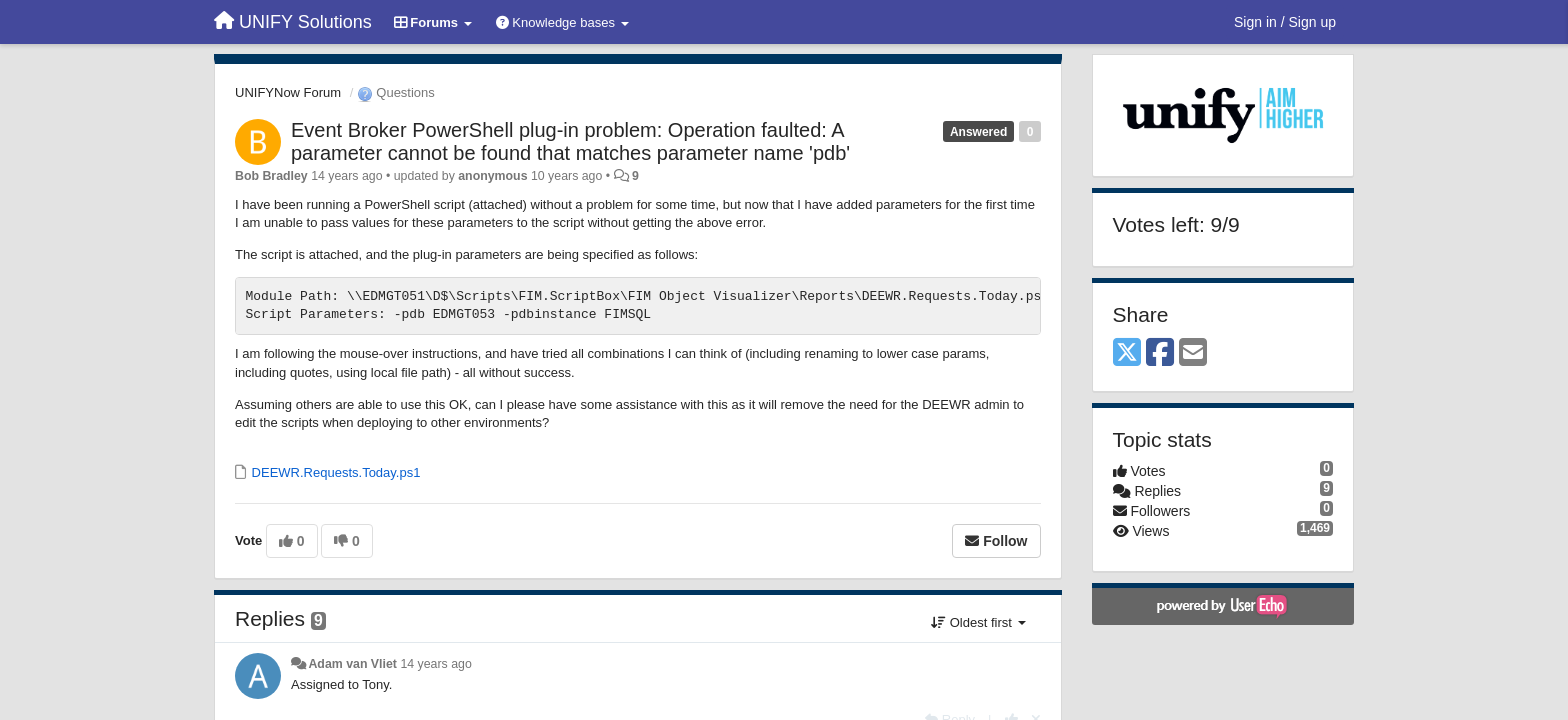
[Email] (1193, 353)
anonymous (492, 176)
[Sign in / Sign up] (1285, 22)
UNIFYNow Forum (288, 92)
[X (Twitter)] (1127, 353)
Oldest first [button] (978, 622)
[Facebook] (1160, 353)
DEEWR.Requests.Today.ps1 (334, 472)
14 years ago (435, 664)
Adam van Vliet (352, 664)
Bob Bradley (271, 176)
